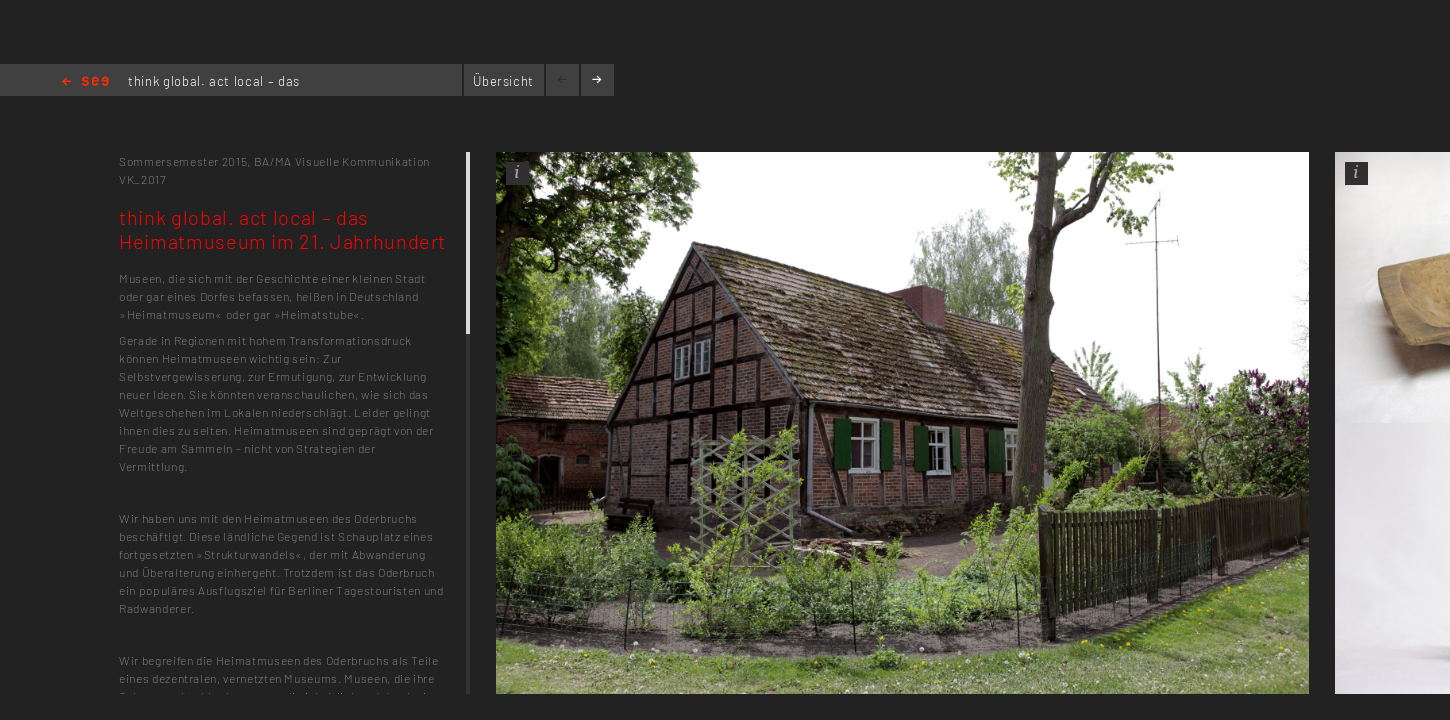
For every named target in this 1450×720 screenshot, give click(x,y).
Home (85, 82)
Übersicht (503, 81)
